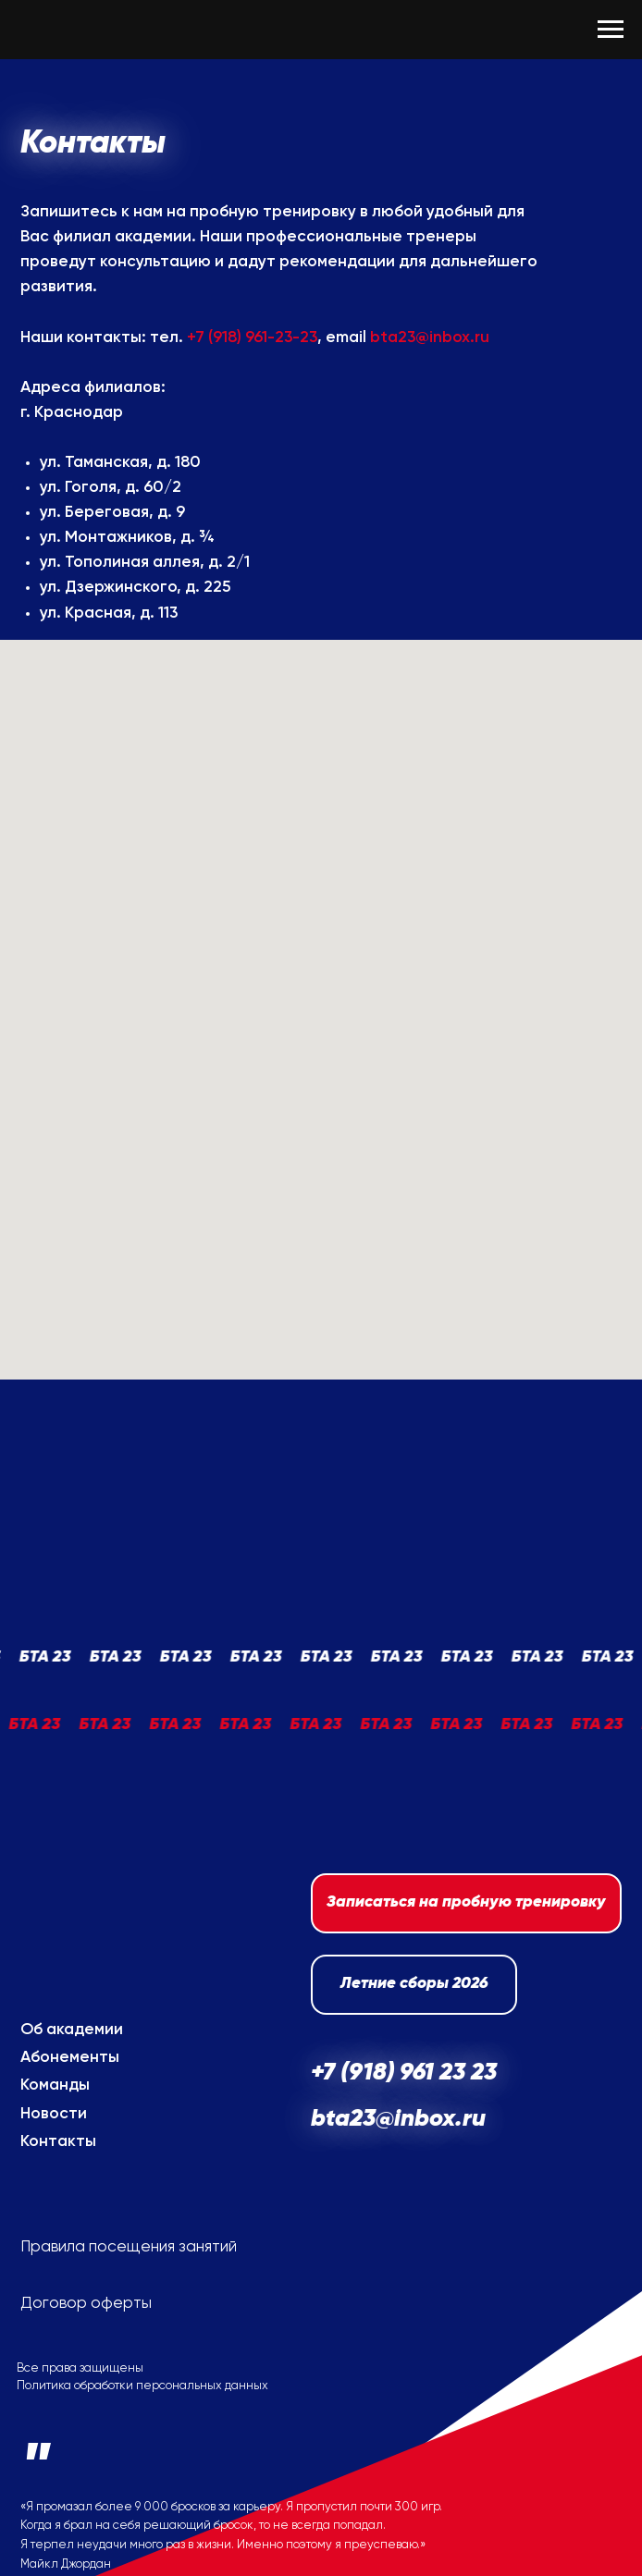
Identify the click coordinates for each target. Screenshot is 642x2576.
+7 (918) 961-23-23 (252, 338)
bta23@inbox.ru (429, 338)
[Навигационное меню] (610, 29)
